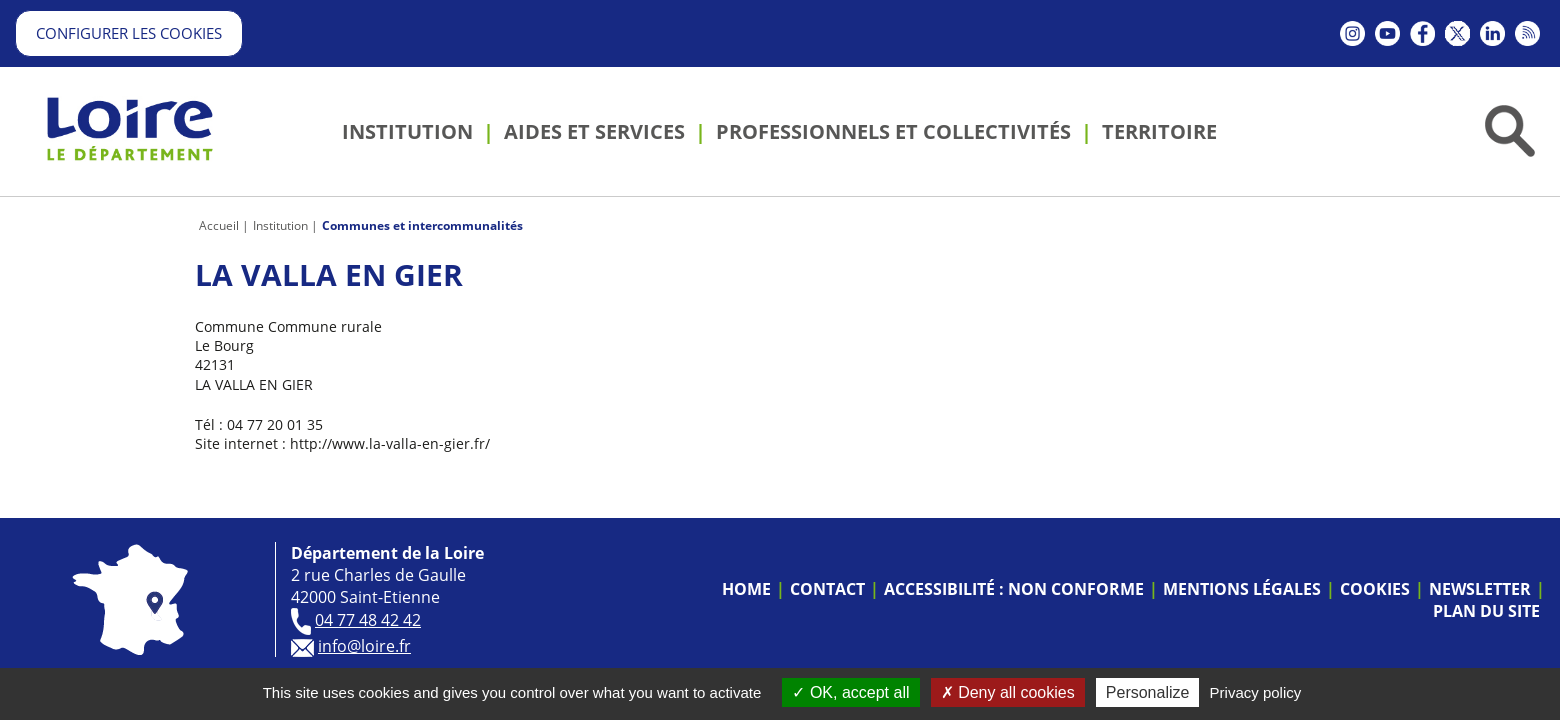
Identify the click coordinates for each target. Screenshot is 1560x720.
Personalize (1148, 692)
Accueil (219, 225)
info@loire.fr (364, 646)
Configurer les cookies (129, 33)
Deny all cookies (1008, 692)
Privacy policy (1256, 692)
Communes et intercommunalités (422, 225)
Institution (280, 225)
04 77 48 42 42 (368, 620)
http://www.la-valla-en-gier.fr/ (390, 443)
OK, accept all (850, 692)
